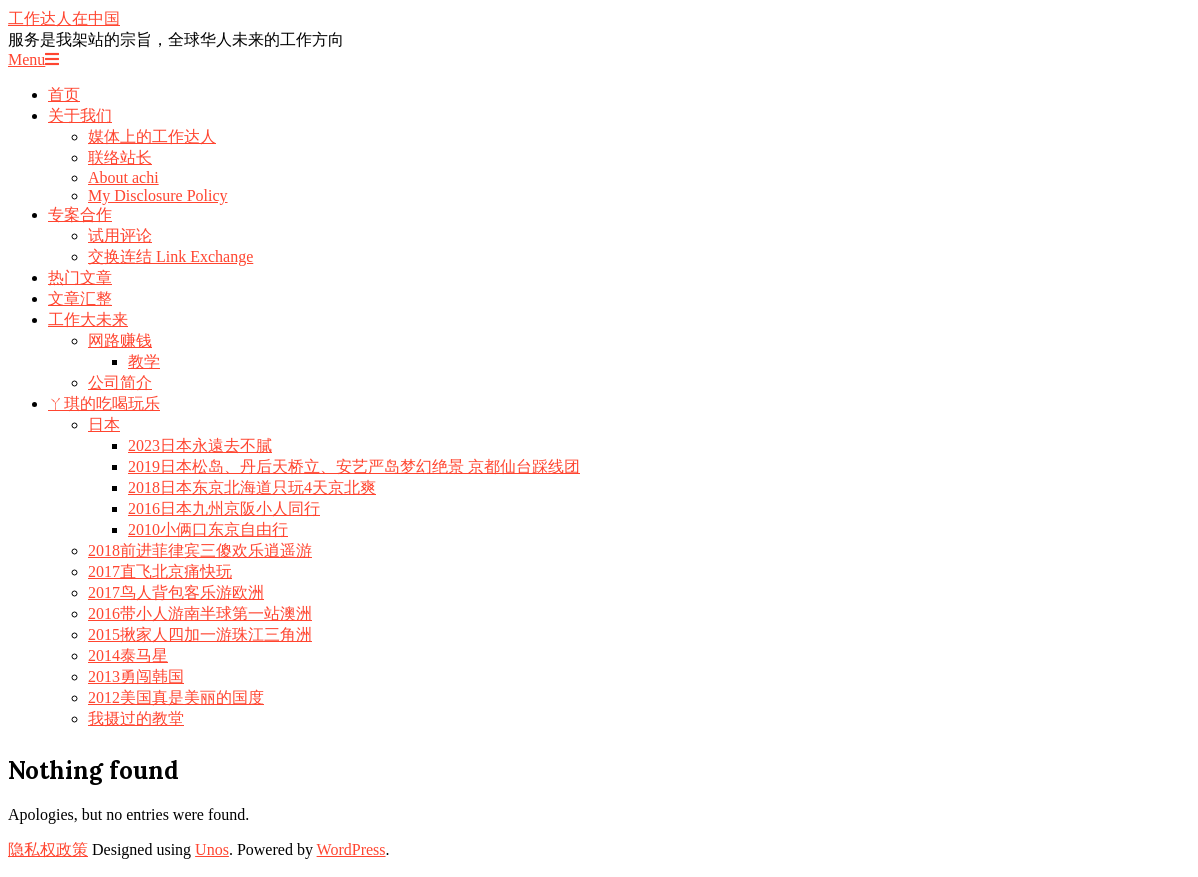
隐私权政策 (48, 849)
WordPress (351, 849)
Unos (212, 849)
